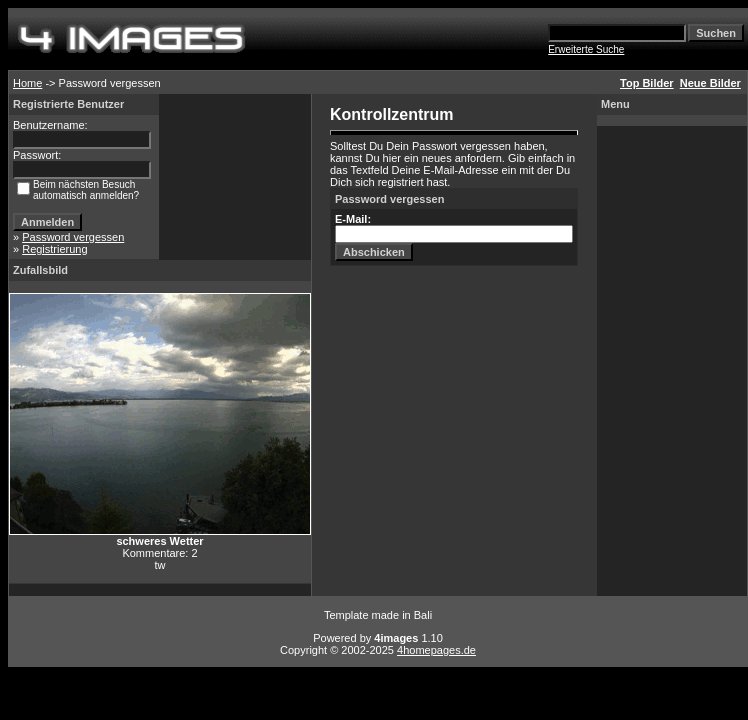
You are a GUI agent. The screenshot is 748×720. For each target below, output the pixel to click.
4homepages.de (436, 650)
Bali (423, 615)
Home (27, 83)
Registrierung (54, 249)
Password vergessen (73, 237)
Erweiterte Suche (586, 49)
